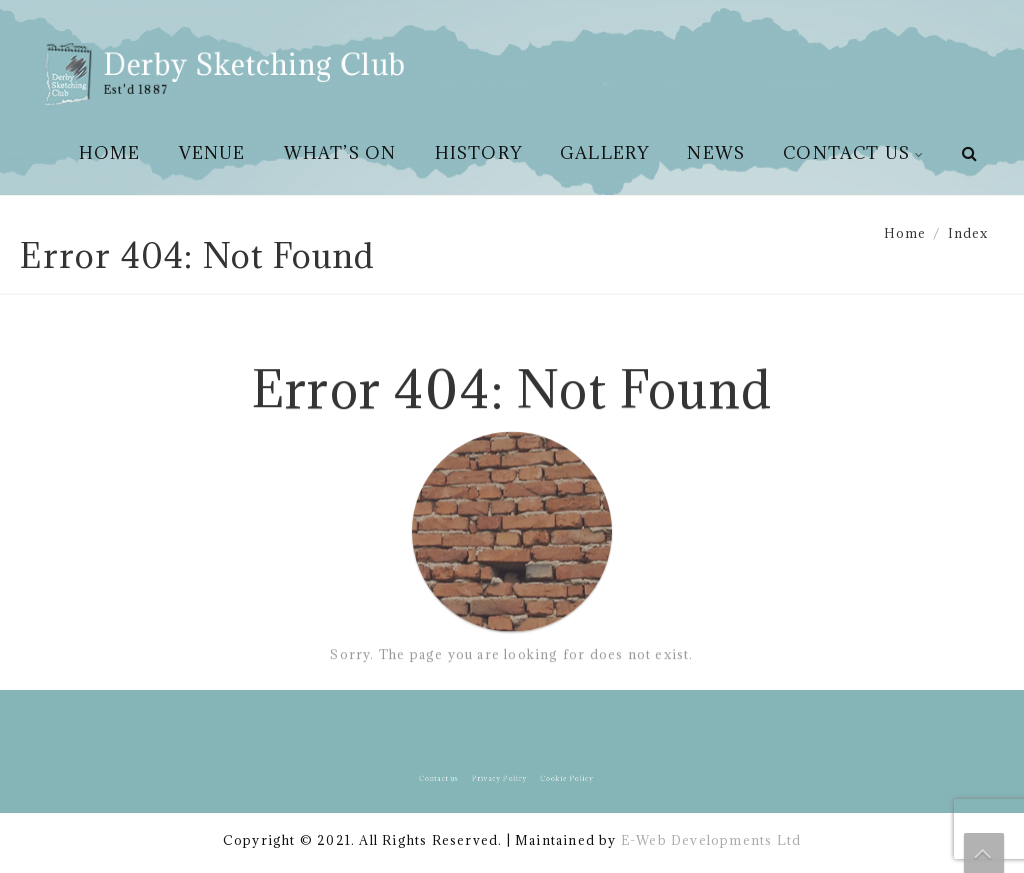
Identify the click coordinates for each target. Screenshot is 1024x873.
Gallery (604, 153)
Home (110, 153)
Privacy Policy (501, 778)
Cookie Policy (559, 778)
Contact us (846, 153)
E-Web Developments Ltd (711, 840)
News (716, 153)
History (478, 153)
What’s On (340, 153)
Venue (212, 153)
